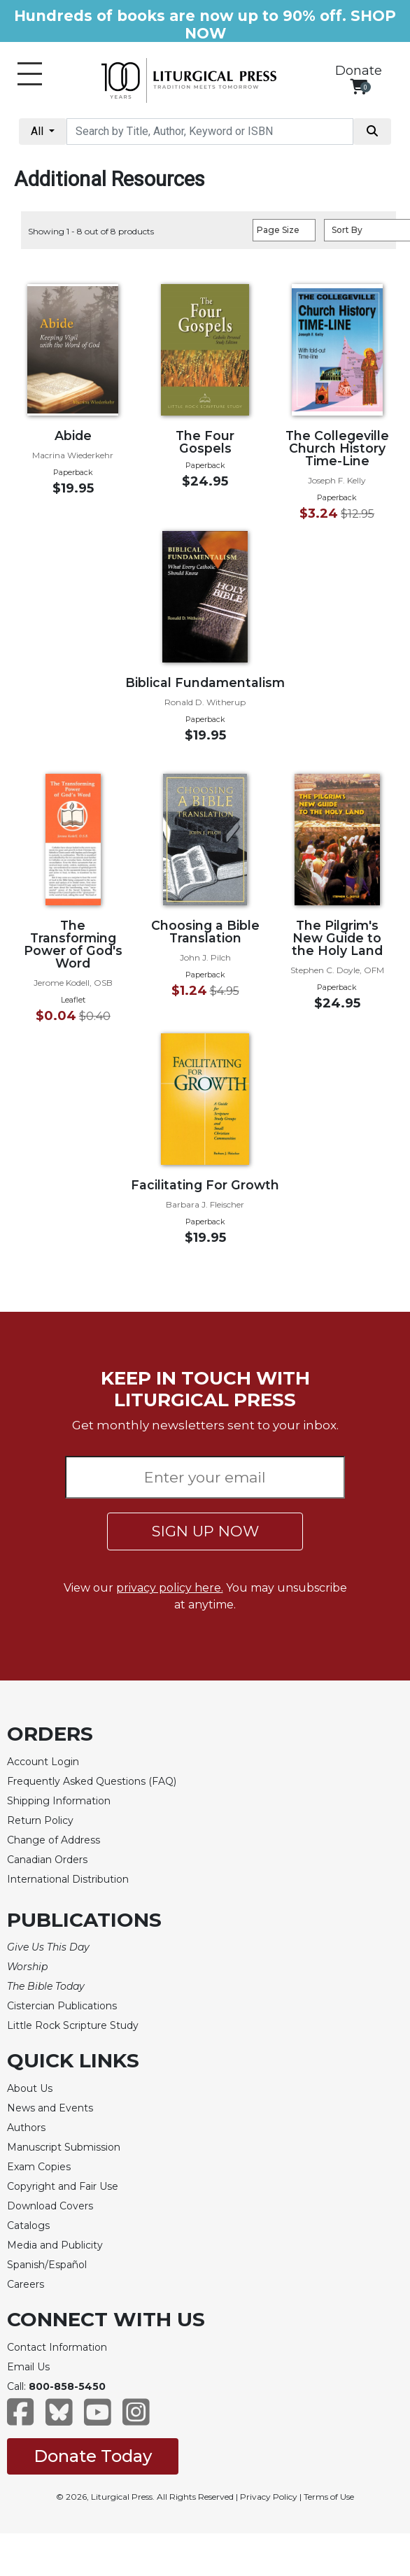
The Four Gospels (205, 441)
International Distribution (68, 1879)
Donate (358, 70)
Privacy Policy (268, 2496)
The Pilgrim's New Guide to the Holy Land (337, 938)
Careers (25, 2284)
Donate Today (93, 2456)
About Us (29, 2088)
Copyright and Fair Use (62, 2186)
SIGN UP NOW (205, 1531)
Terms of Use (329, 2496)
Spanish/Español (47, 2264)
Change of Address (53, 1840)
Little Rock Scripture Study (73, 2025)
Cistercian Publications (62, 2006)
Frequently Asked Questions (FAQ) (91, 1781)
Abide (73, 435)
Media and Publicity (55, 2245)
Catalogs (28, 2225)
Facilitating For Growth (205, 1184)
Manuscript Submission (63, 2147)
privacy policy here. (169, 1587)
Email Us (28, 2367)
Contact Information (57, 2347)
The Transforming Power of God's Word (73, 944)
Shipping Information (59, 1801)
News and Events (50, 2108)
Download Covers (50, 2206)
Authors (26, 2127)
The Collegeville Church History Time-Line (337, 448)
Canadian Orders (47, 1859)
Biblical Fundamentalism (205, 682)
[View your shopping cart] (358, 86)
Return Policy (40, 1820)
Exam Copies (39, 2166)
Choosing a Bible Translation (205, 931)
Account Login (43, 1761)
